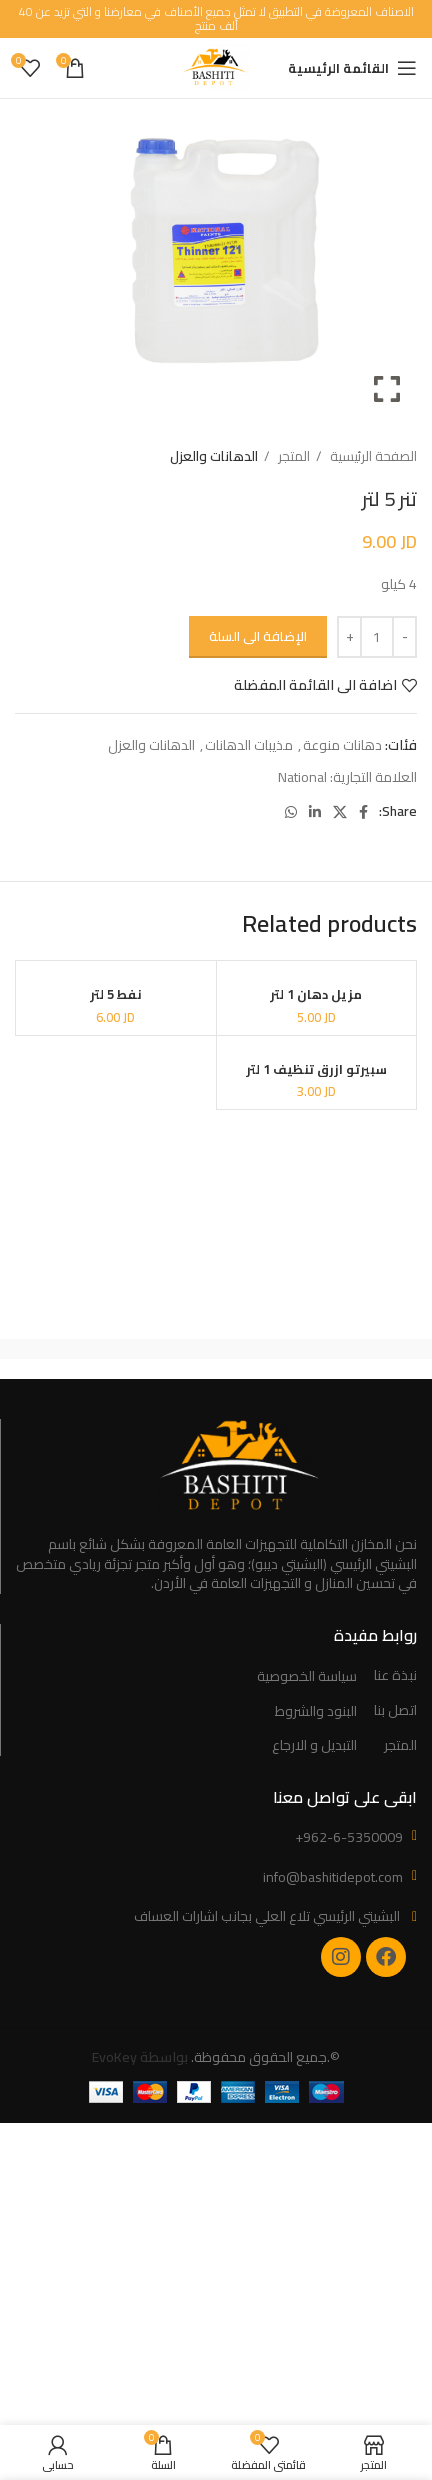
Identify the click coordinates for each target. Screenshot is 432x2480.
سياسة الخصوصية (307, 1677)
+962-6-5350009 (349, 1837)
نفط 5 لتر (116, 994)
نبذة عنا (395, 1676)
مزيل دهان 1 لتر (316, 994)
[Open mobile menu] (352, 68)
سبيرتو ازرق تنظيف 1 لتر (316, 1069)
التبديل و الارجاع (314, 1746)
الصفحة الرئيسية (372, 456)
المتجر (292, 456)
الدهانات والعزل (214, 456)
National (302, 777)
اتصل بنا (395, 1711)
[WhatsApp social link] (291, 812)
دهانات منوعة (342, 745)
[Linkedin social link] (315, 812)
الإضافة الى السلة (258, 636)
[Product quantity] (377, 637)
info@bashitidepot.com (333, 1877)
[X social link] (340, 812)
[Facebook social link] (363, 812)
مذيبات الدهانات (249, 745)
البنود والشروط (316, 1712)
